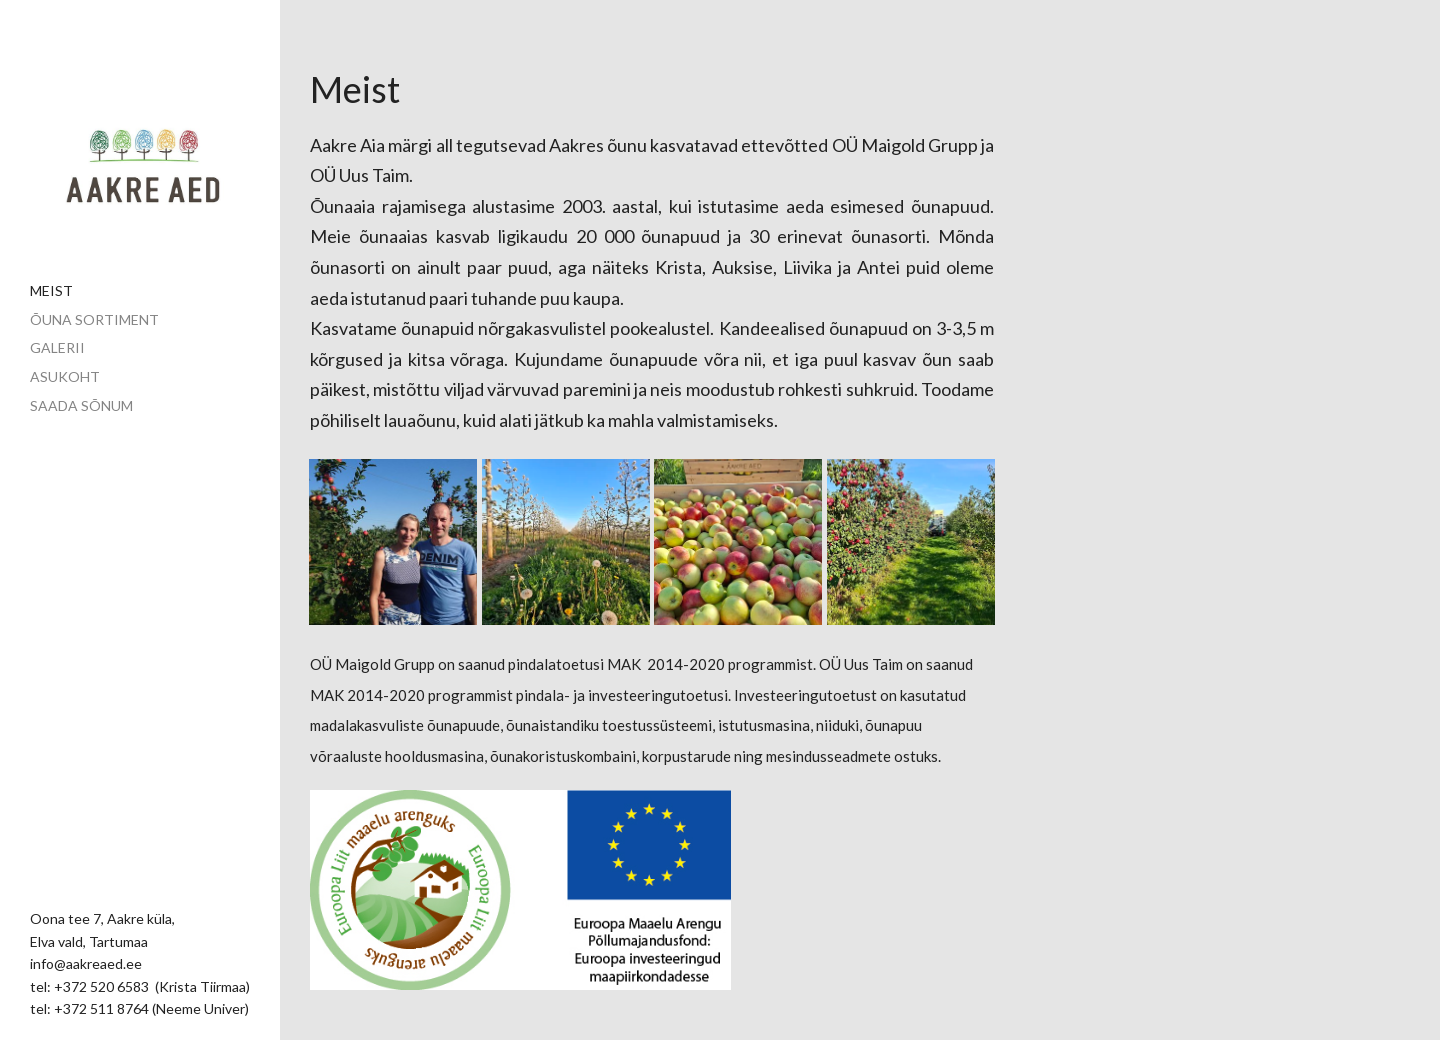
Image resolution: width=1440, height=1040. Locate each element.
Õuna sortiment (94, 319)
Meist (51, 290)
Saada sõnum (81, 405)
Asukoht (65, 376)
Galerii (57, 347)
